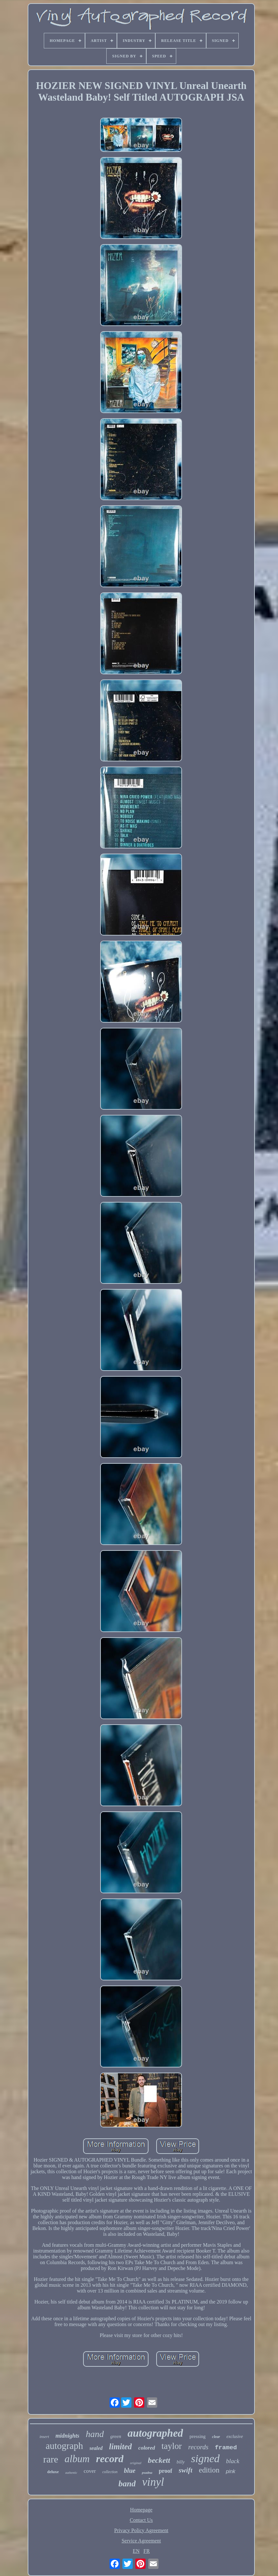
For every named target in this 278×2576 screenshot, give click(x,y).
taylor (171, 2446)
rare (50, 2459)
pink (230, 2471)
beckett (159, 2460)
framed (226, 2447)
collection (110, 2472)
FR (146, 2551)
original (135, 2463)
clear (216, 2436)
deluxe (53, 2471)
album (77, 2458)
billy (181, 2462)
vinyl (153, 2482)
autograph (64, 2446)
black (232, 2461)
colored (146, 2448)
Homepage (141, 2509)
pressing (197, 2436)
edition (209, 2470)
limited (120, 2446)
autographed (155, 2433)
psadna (147, 2472)
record (109, 2458)
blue (130, 2470)
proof (165, 2471)
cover (90, 2471)
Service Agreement (141, 2540)
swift (186, 2470)
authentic (71, 2472)
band (127, 2483)
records (198, 2447)
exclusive (234, 2436)
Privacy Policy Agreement (141, 2530)
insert (44, 2436)
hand (95, 2434)
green (115, 2436)
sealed (96, 2448)
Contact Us (141, 2520)
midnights (67, 2435)
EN (136, 2551)
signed (205, 2458)
